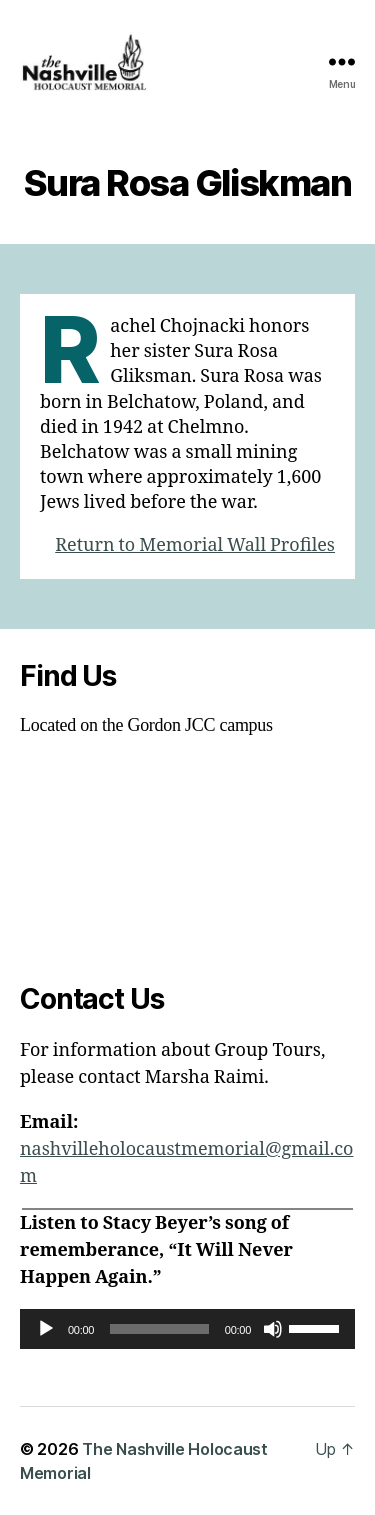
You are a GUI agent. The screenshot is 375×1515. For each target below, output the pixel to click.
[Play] (46, 1329)
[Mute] (273, 1329)
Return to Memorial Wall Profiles (195, 545)
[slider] (159, 1329)
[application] (187, 1329)
